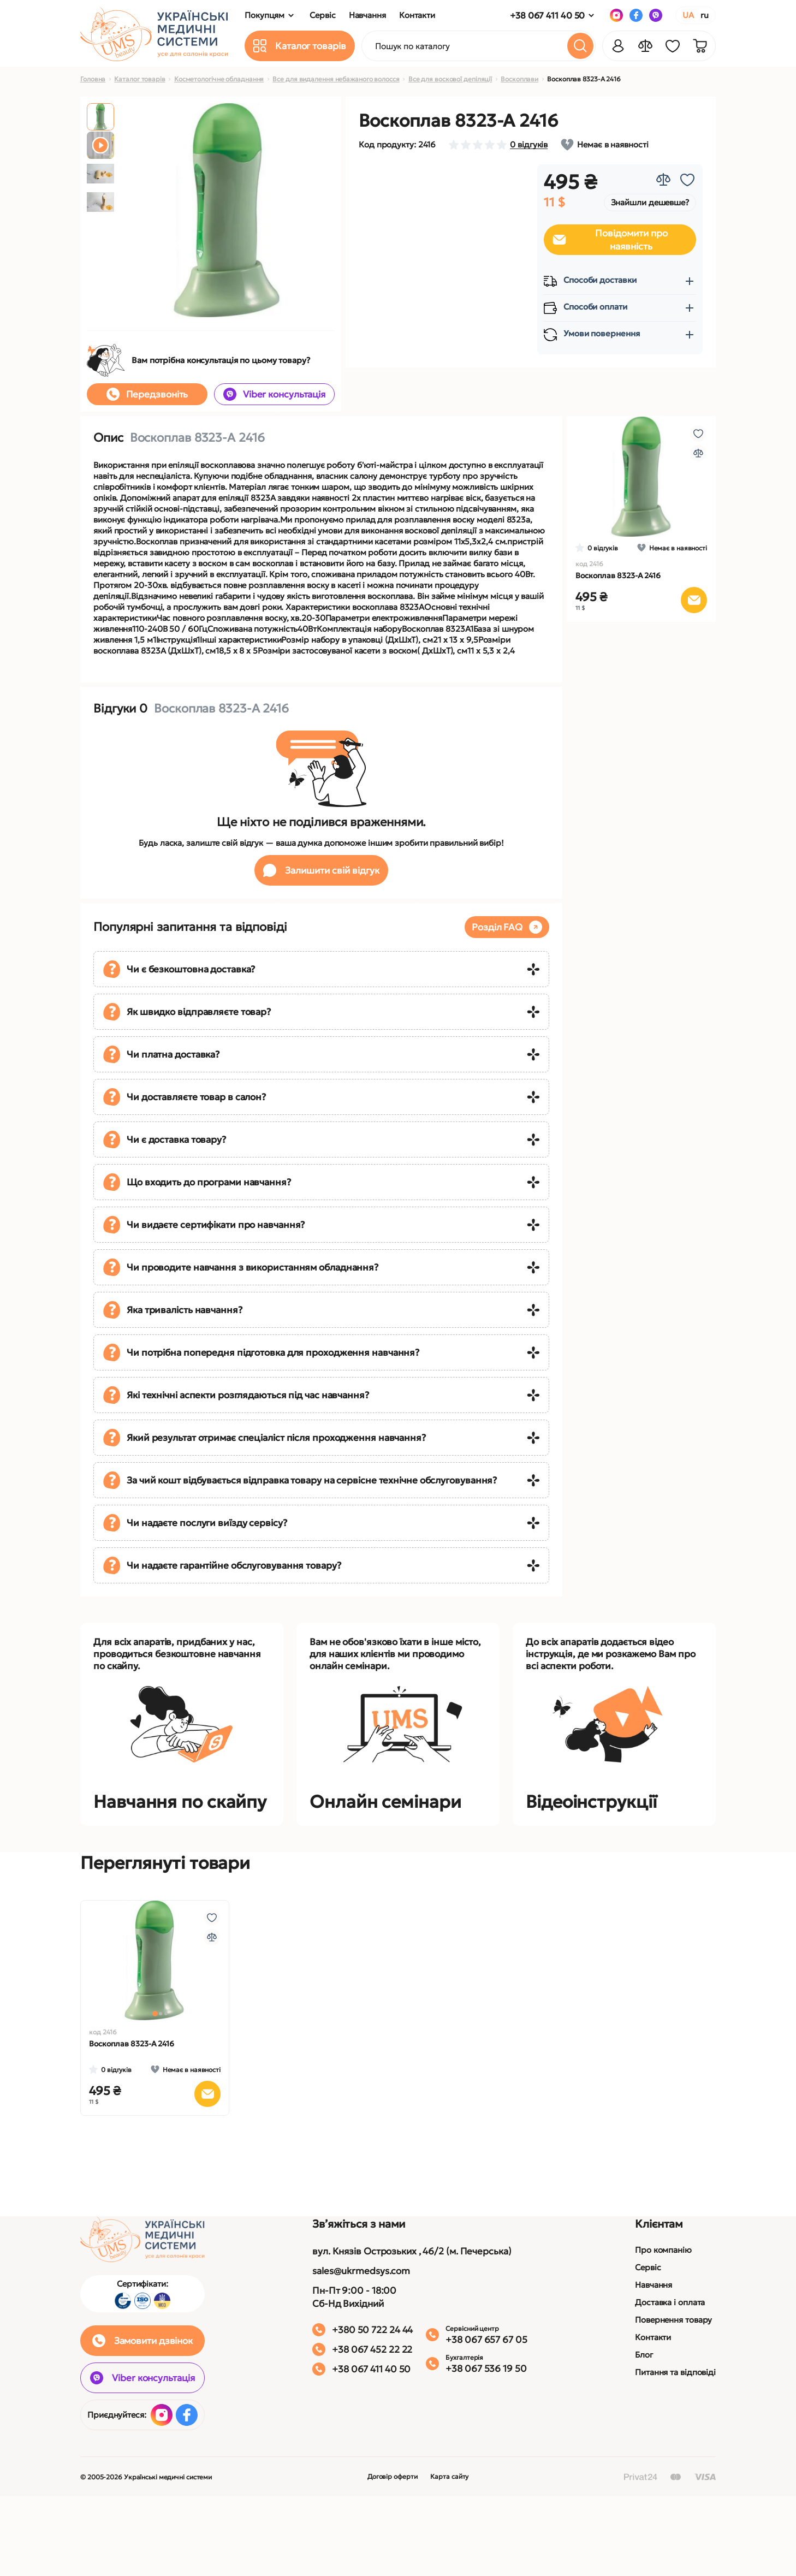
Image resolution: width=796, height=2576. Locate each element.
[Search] (580, 46)
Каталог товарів (139, 79)
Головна (92, 79)
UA (688, 15)
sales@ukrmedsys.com (361, 2271)
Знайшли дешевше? (650, 202)
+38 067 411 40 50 (547, 15)
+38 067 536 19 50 (485, 2369)
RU (704, 15)
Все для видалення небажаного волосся (335, 79)
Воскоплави (519, 79)
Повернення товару (673, 2319)
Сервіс (648, 2267)
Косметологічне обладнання (219, 79)
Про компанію (663, 2250)
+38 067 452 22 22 (372, 2349)
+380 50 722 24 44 (372, 2330)
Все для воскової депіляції (450, 79)
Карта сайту (449, 2476)
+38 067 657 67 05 (486, 2340)
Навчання (653, 2285)
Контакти (653, 2337)
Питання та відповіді (675, 2372)
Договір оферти (392, 2476)
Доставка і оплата (670, 2302)
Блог (644, 2354)
